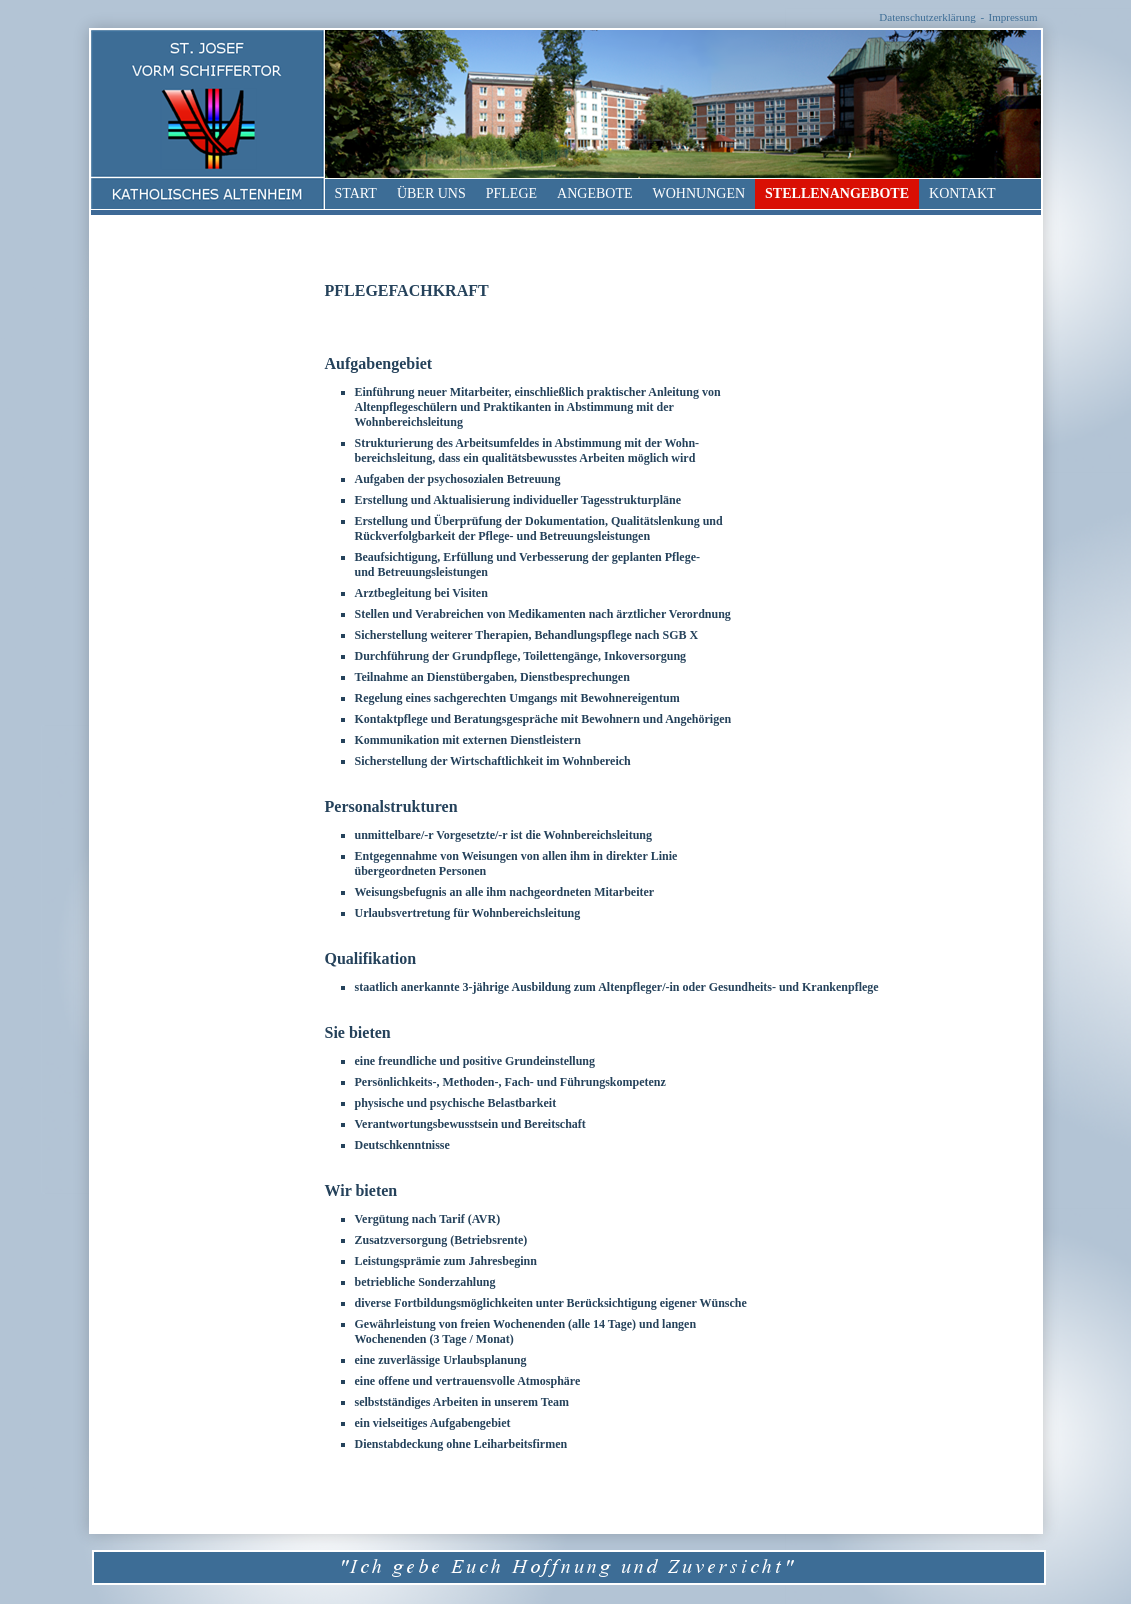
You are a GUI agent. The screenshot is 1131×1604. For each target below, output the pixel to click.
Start (356, 193)
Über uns (431, 193)
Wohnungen (699, 193)
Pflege (511, 193)
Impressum (1013, 17)
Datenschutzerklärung (927, 17)
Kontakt (962, 193)
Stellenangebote (837, 193)
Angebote (594, 193)
